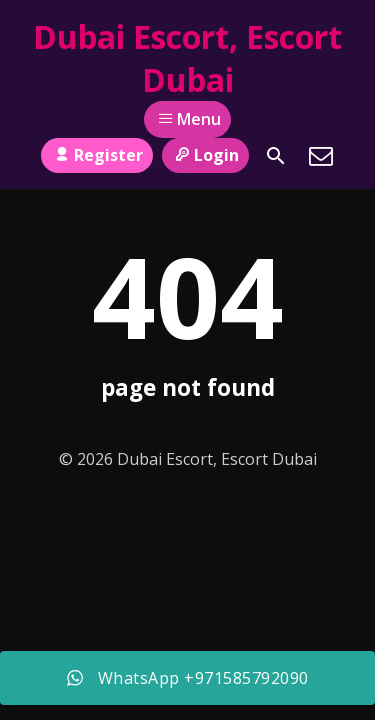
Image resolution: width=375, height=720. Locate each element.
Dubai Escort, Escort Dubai (187, 58)
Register (96, 155)
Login (205, 155)
